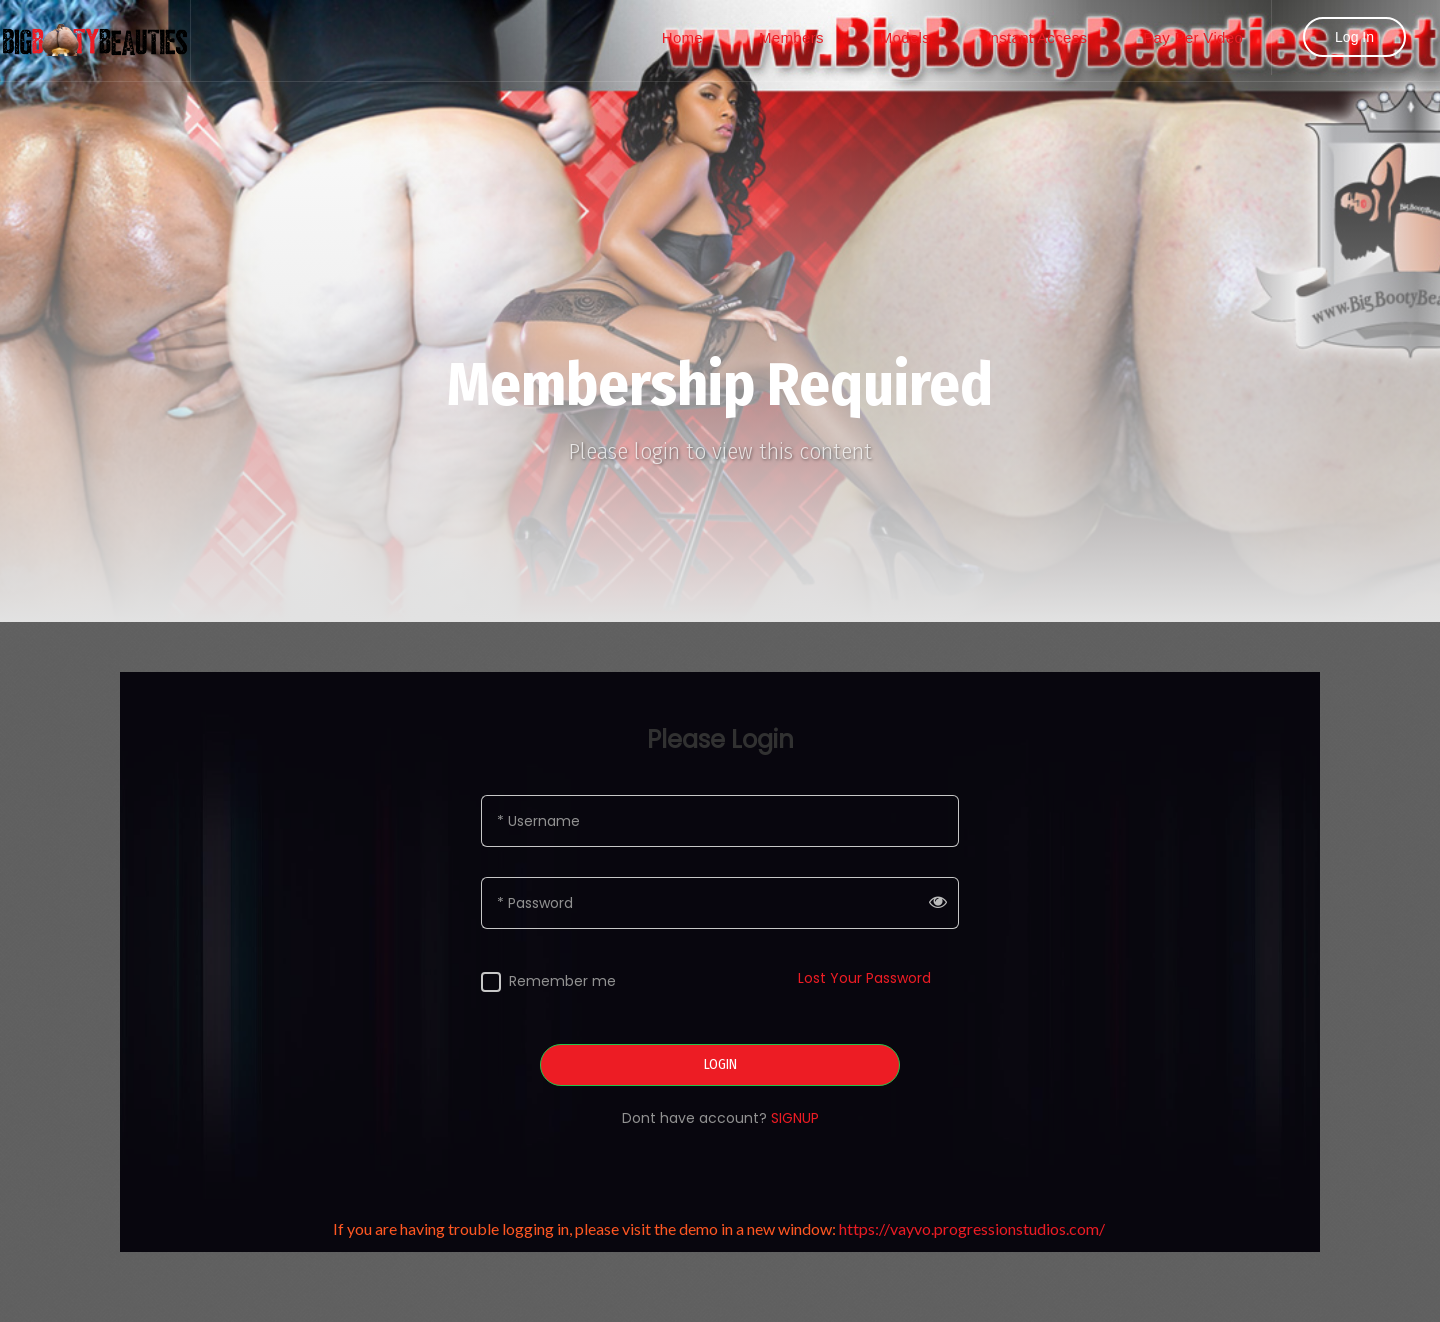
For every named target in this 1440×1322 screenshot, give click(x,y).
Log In (1354, 37)
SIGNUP (795, 1118)
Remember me (562, 981)
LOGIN (720, 1065)
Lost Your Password (864, 978)
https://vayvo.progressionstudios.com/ (973, 1228)
